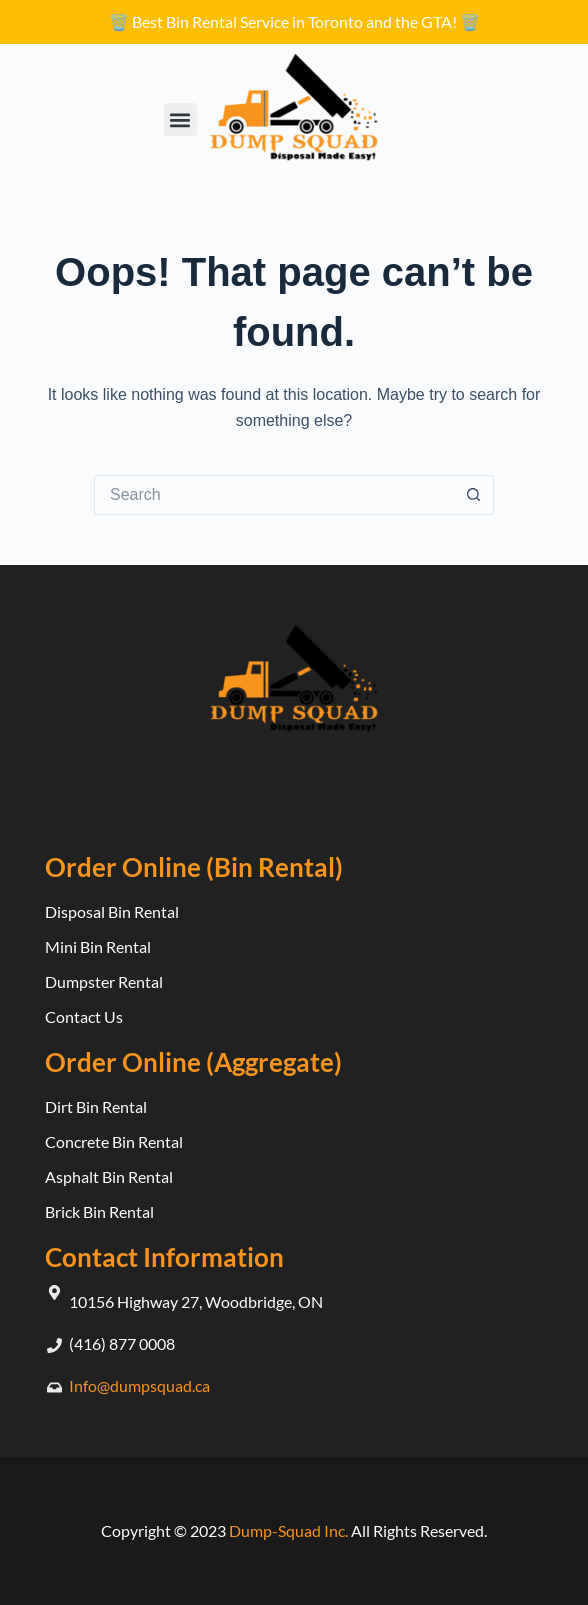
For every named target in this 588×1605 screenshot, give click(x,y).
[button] (180, 119)
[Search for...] (274, 495)
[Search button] (474, 495)
